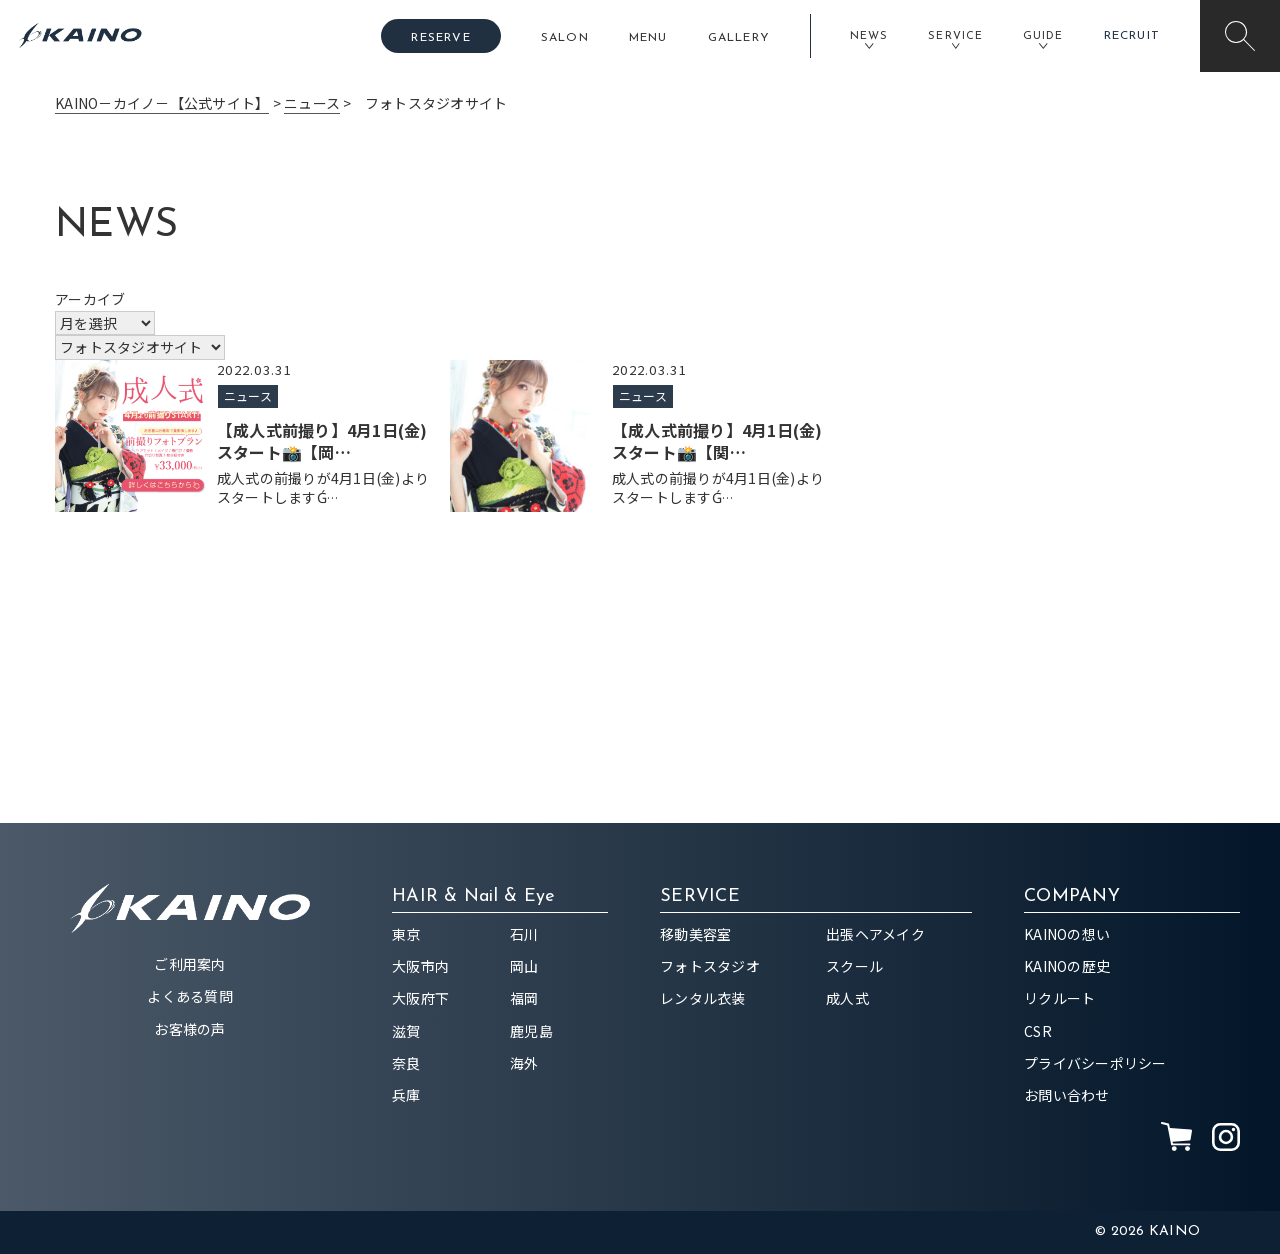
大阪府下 (420, 998)
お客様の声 (189, 1029)
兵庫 (406, 1095)
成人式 (847, 998)
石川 (524, 934)
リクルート (1059, 998)
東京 (406, 934)
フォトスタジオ (710, 966)
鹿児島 (531, 1031)
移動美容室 (695, 934)
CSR (1038, 1031)
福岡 (524, 998)
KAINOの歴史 (1067, 966)
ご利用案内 (189, 964)
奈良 (406, 1063)
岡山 (524, 966)
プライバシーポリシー (1095, 1063)
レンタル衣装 (703, 998)
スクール (854, 966)
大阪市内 (420, 966)
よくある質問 (190, 996)
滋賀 (406, 1031)
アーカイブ (90, 299)
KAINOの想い (1067, 934)
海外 (524, 1063)
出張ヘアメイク (875, 934)
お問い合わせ (1067, 1095)
